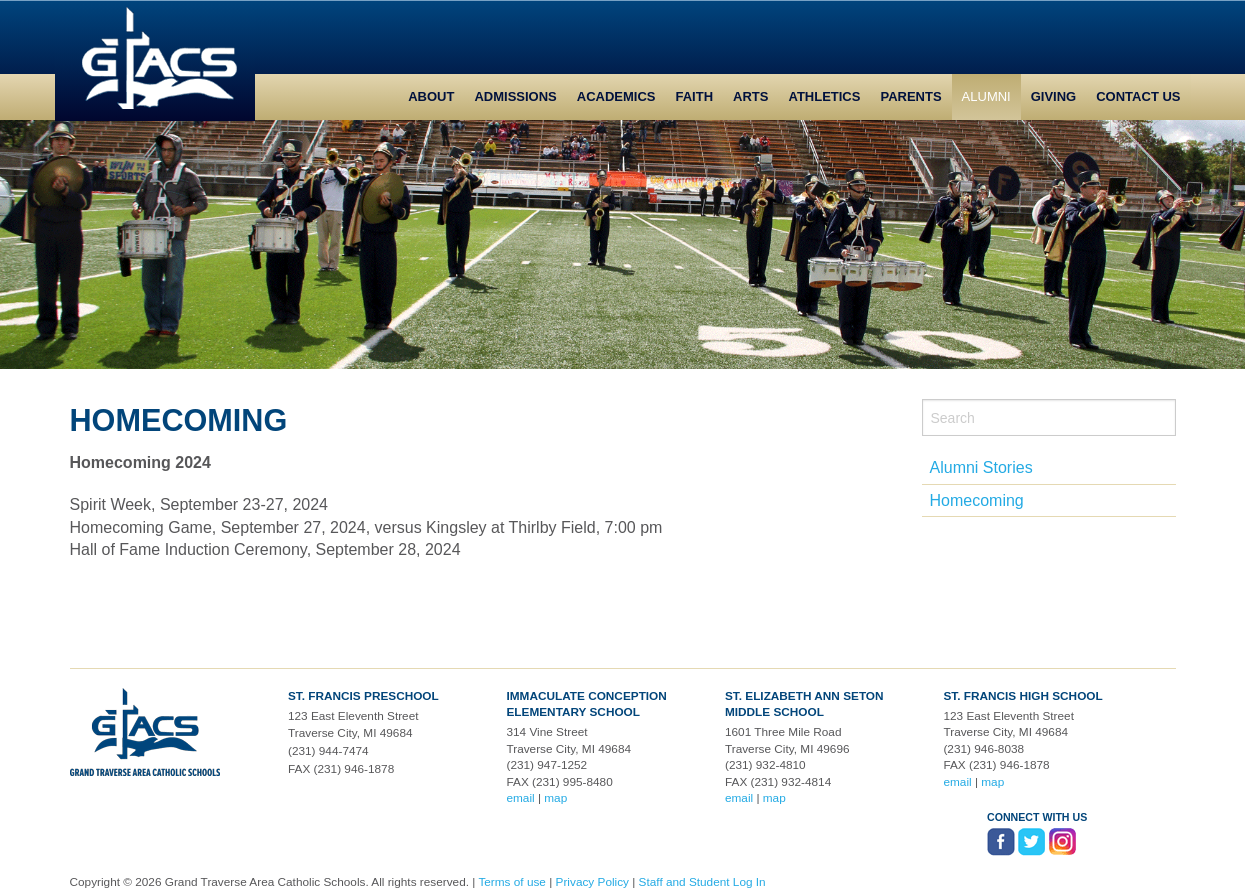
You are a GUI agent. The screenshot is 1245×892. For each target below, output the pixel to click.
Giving (1054, 96)
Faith (695, 96)
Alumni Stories (981, 467)
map (555, 798)
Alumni (986, 96)
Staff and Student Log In (702, 882)
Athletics (824, 96)
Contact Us (1138, 96)
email (520, 798)
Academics (616, 96)
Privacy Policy (592, 882)
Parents (910, 96)
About (431, 96)
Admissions (515, 96)
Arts (750, 96)
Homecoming (977, 500)
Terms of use (512, 882)
